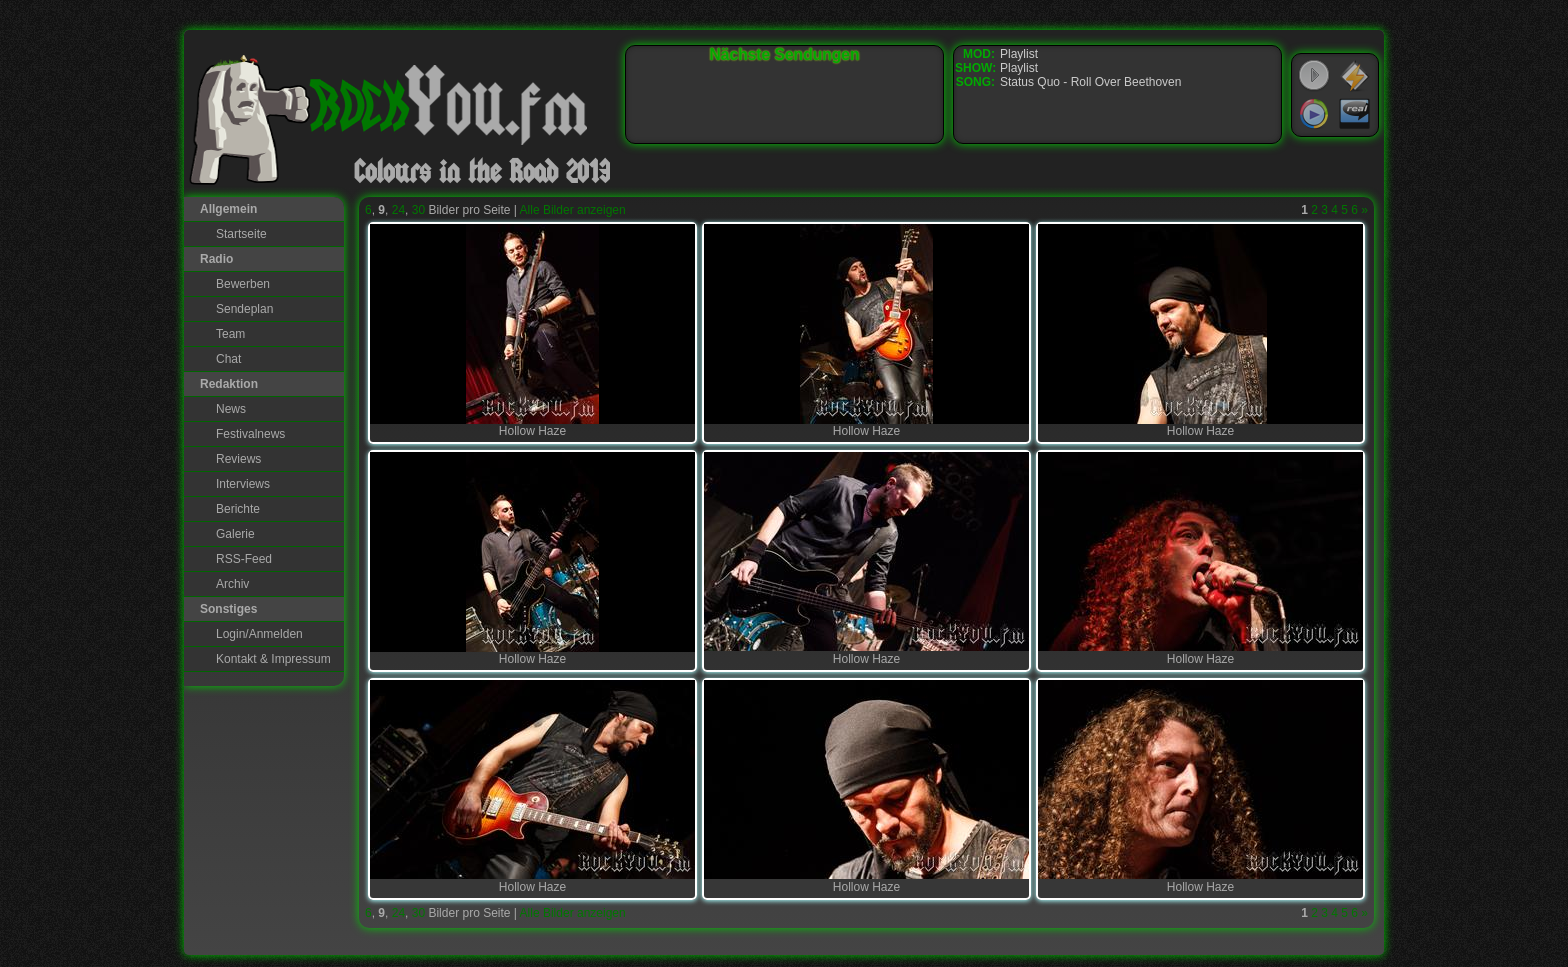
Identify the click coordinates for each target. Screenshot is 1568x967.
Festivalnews (250, 434)
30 (418, 210)
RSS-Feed (244, 559)
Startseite (241, 234)
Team (230, 334)
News (231, 409)
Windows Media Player (1314, 114)
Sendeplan (244, 309)
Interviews (243, 484)
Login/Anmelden (259, 634)
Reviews (238, 459)
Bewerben (243, 284)
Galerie (235, 534)
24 (398, 210)
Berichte (238, 509)
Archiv (232, 584)
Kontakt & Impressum (273, 659)
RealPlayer (1355, 114)
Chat (228, 359)
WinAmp (1355, 76)
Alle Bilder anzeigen (573, 210)
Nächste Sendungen (785, 54)
